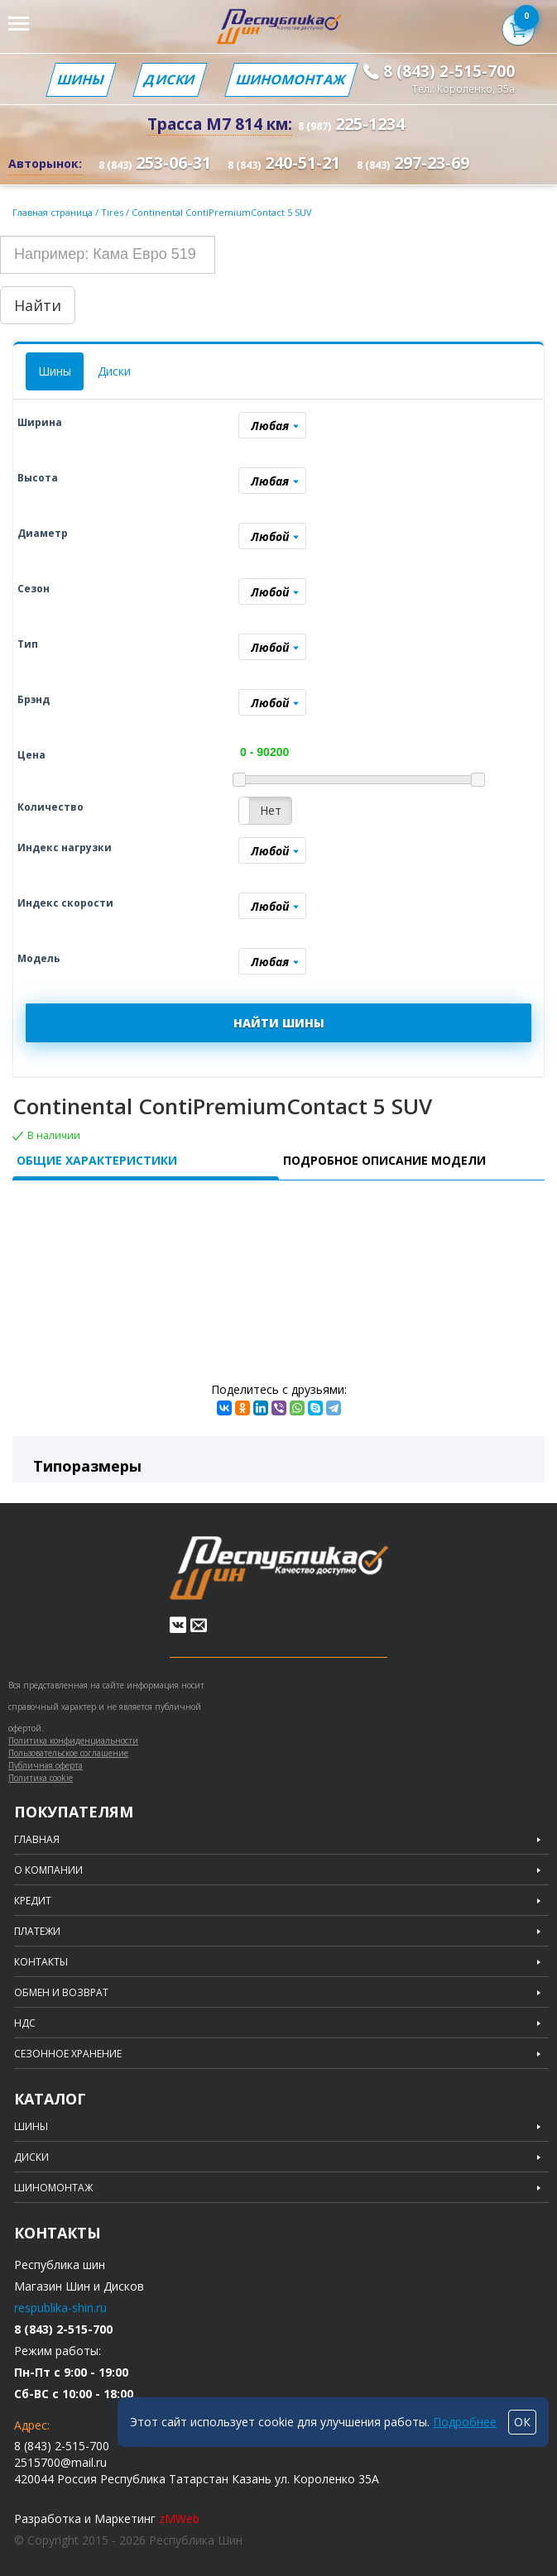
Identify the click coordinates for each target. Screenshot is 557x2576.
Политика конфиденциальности (73, 1740)
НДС (25, 2023)
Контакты (41, 1962)
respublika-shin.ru (60, 2307)
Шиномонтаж (291, 79)
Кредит (32, 1901)
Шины (81, 79)
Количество (50, 807)
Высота (37, 478)
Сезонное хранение (68, 2054)
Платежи (37, 1931)
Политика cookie (40, 1778)
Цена (31, 755)
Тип (27, 644)
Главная (37, 1839)
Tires (113, 212)
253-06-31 (154, 162)
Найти (37, 305)
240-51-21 (284, 162)
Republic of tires (279, 1568)
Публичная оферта (45, 1765)
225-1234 (351, 124)
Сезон (33, 589)
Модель (38, 958)
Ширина (39, 422)
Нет (270, 810)
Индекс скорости (65, 903)
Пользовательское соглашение (68, 1753)
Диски (170, 79)
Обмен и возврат (61, 1992)
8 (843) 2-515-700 (449, 71)
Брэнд (33, 699)
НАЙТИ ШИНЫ (278, 1023)
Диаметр (42, 533)
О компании (48, 1870)
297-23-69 (413, 162)
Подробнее (465, 2422)
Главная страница (52, 212)
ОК (522, 2422)
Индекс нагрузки (64, 847)
